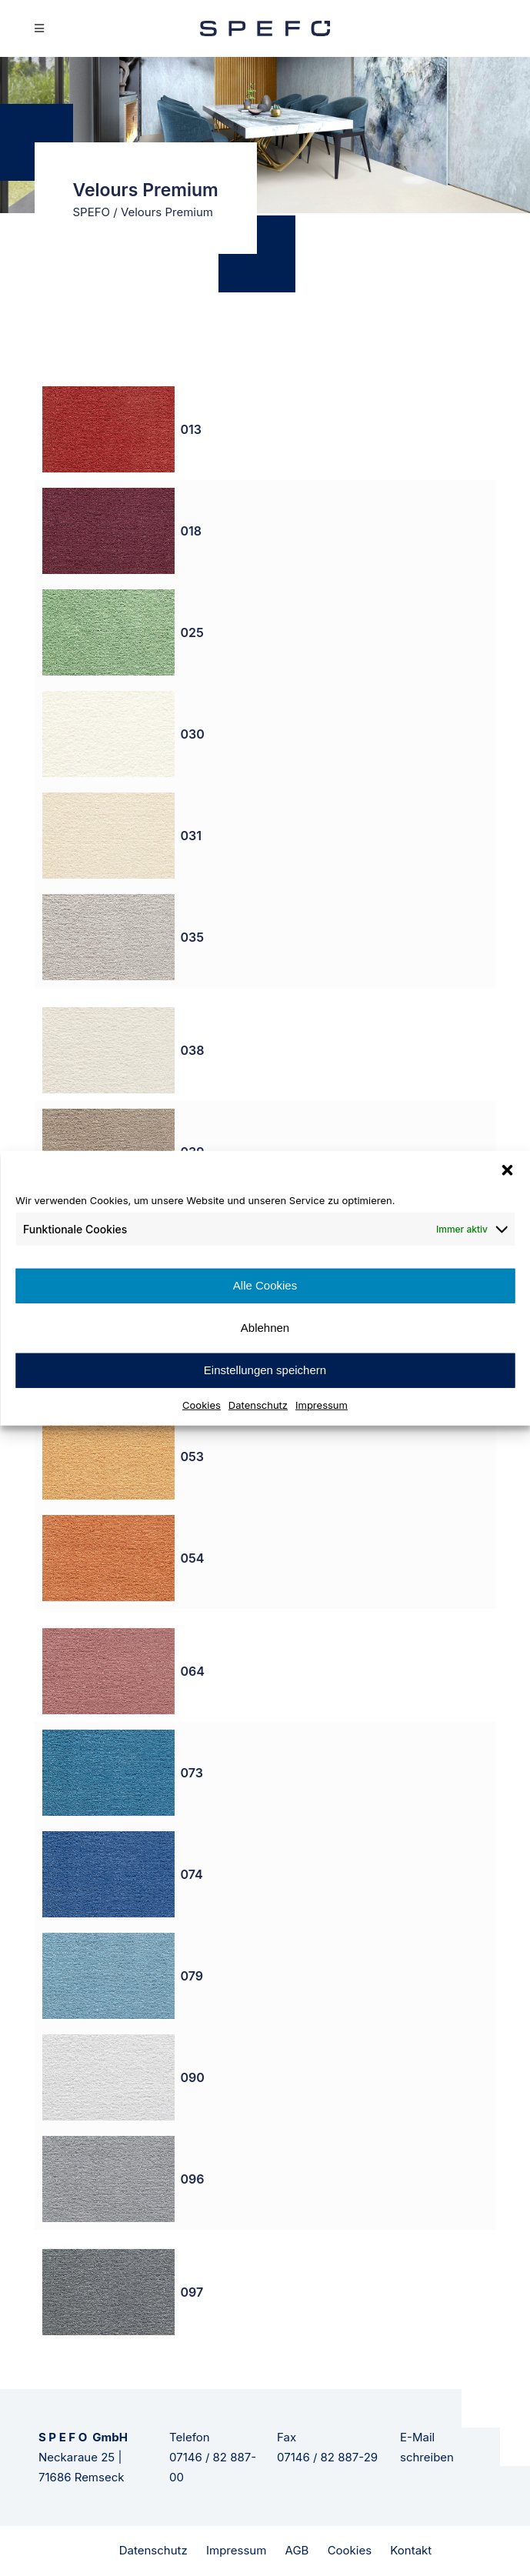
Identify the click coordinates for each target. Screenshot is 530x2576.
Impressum (321, 1404)
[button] (507, 1170)
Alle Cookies (265, 1285)
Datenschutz (258, 1404)
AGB (297, 2550)
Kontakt (411, 2550)
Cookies (201, 1404)
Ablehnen (265, 1327)
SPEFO (92, 212)
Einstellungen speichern (265, 1369)
